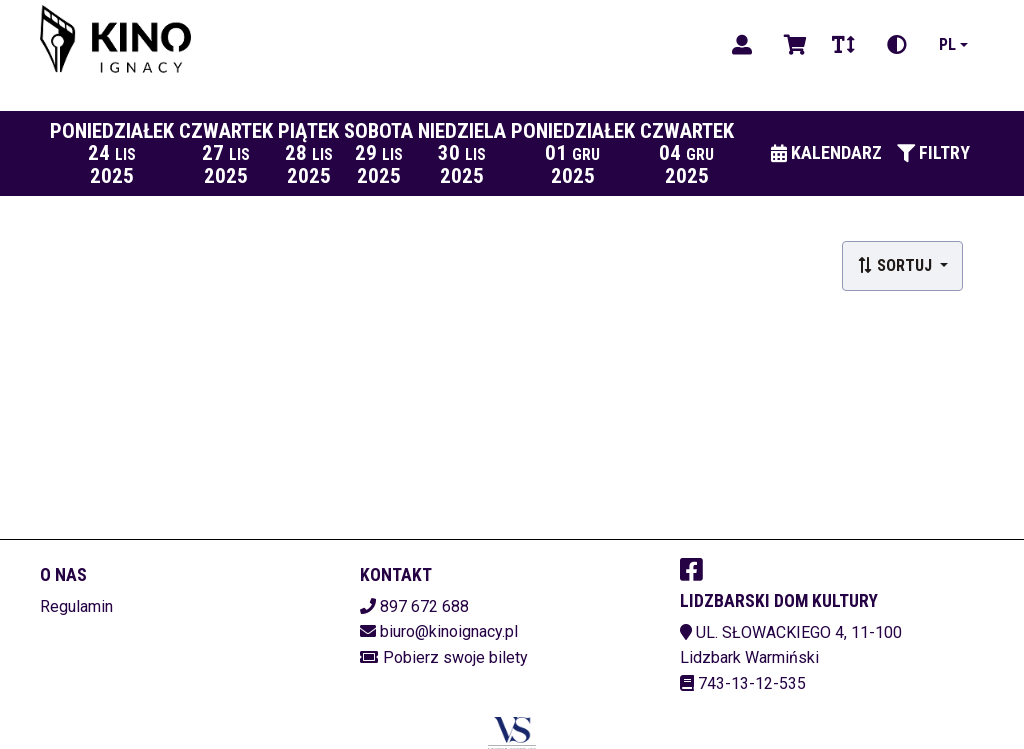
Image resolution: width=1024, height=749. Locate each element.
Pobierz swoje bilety (455, 657)
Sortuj (896, 265)
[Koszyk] (792, 45)
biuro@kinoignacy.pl (449, 631)
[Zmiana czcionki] (843, 45)
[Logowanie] (742, 45)
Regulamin (76, 606)
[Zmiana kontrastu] (897, 45)
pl (947, 44)
